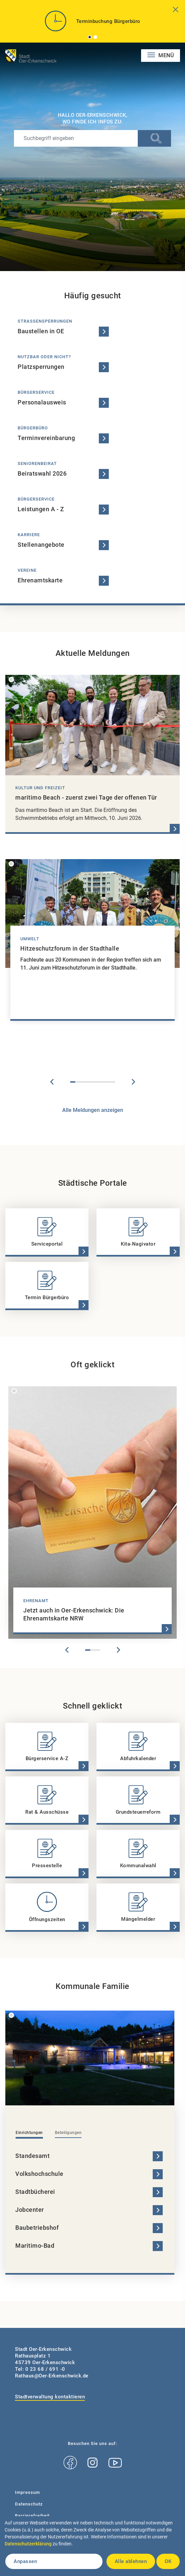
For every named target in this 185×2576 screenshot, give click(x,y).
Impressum (27, 2492)
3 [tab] (82, 1082)
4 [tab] (87, 1082)
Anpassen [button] (25, 2561)
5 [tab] (92, 1082)
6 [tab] (97, 1082)
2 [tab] (95, 37)
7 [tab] (102, 1082)
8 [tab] (107, 1082)
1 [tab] (90, 37)
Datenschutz (29, 2503)
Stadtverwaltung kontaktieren (50, 2397)
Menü (165, 55)
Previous (52, 1082)
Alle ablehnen (131, 2561)
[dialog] (92, 2546)
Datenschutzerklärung (28, 2543)
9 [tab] (112, 1082)
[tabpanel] (92, 24)
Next (133, 1082)
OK (168, 2561)
